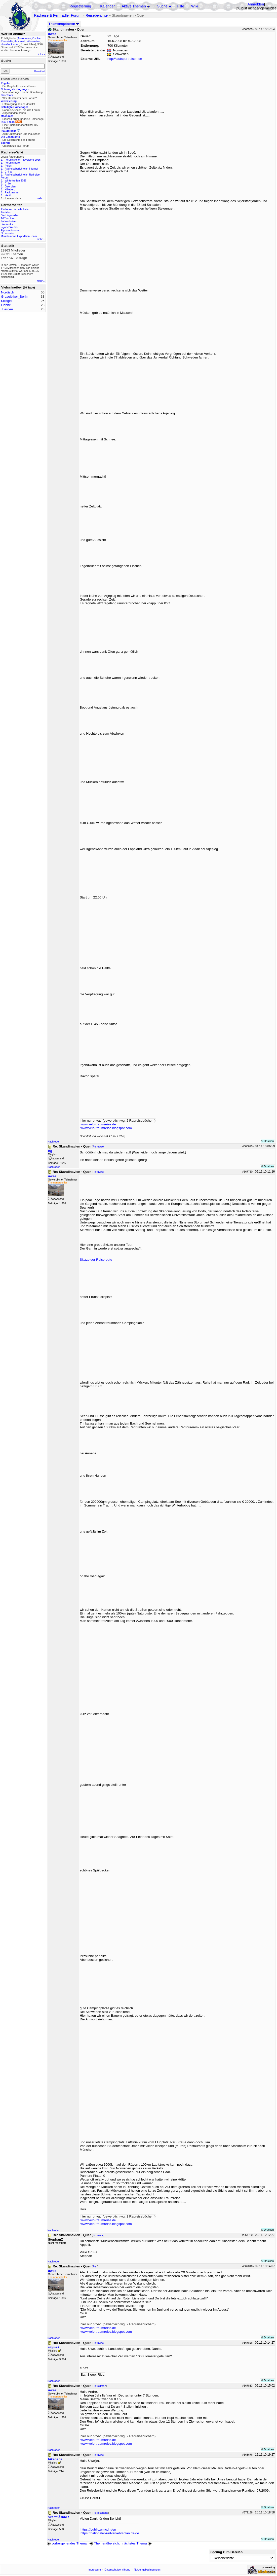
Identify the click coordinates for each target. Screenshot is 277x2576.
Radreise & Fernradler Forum (57, 15)
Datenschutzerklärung (117, 2569)
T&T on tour (8, 218)
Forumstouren (13, 162)
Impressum (94, 2569)
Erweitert (39, 71)
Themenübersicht (104, 2543)
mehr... (41, 198)
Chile (8, 183)
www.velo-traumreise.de (98, 1124)
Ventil (8, 195)
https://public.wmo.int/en (98, 2529)
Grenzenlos (7, 233)
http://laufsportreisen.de (124, 59)
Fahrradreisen (9, 221)
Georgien (10, 186)
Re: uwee (98, 1146)
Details (41, 54)
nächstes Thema (137, 2543)
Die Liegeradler (10, 215)
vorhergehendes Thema (67, 2543)
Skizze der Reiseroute (96, 1259)
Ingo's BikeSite (9, 227)
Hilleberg (10, 189)
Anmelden (255, 4)
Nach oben (53, 1141)
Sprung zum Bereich (226, 2552)
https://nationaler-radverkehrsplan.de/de (109, 2533)
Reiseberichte (96, 15)
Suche (162, 6)
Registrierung (80, 6)
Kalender (107, 6)
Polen (8, 165)
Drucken (267, 1141)
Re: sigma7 (99, 2385)
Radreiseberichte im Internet (21, 168)
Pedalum (6, 212)
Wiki (194, 6)
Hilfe (180, 6)
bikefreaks (7, 224)
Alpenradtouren (10, 230)
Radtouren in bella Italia (15, 209)
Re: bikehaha (100, 2512)
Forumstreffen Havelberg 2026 (22, 159)
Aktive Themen (134, 6)
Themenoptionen (63, 24)
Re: (94, 2266)
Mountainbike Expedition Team (19, 236)
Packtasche (11, 192)
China (8, 171)
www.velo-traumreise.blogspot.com (106, 1128)
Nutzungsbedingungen (147, 2569)
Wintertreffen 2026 (15, 180)
